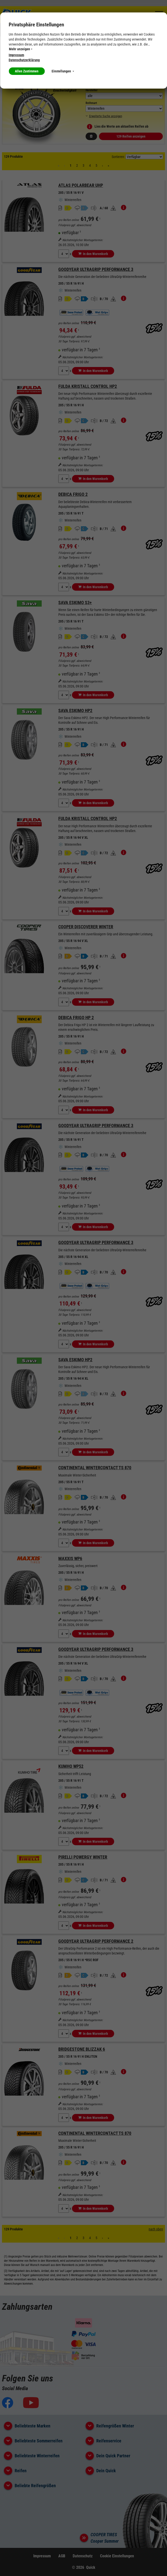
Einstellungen (63, 71)
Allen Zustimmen (26, 71)
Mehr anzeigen (20, 49)
